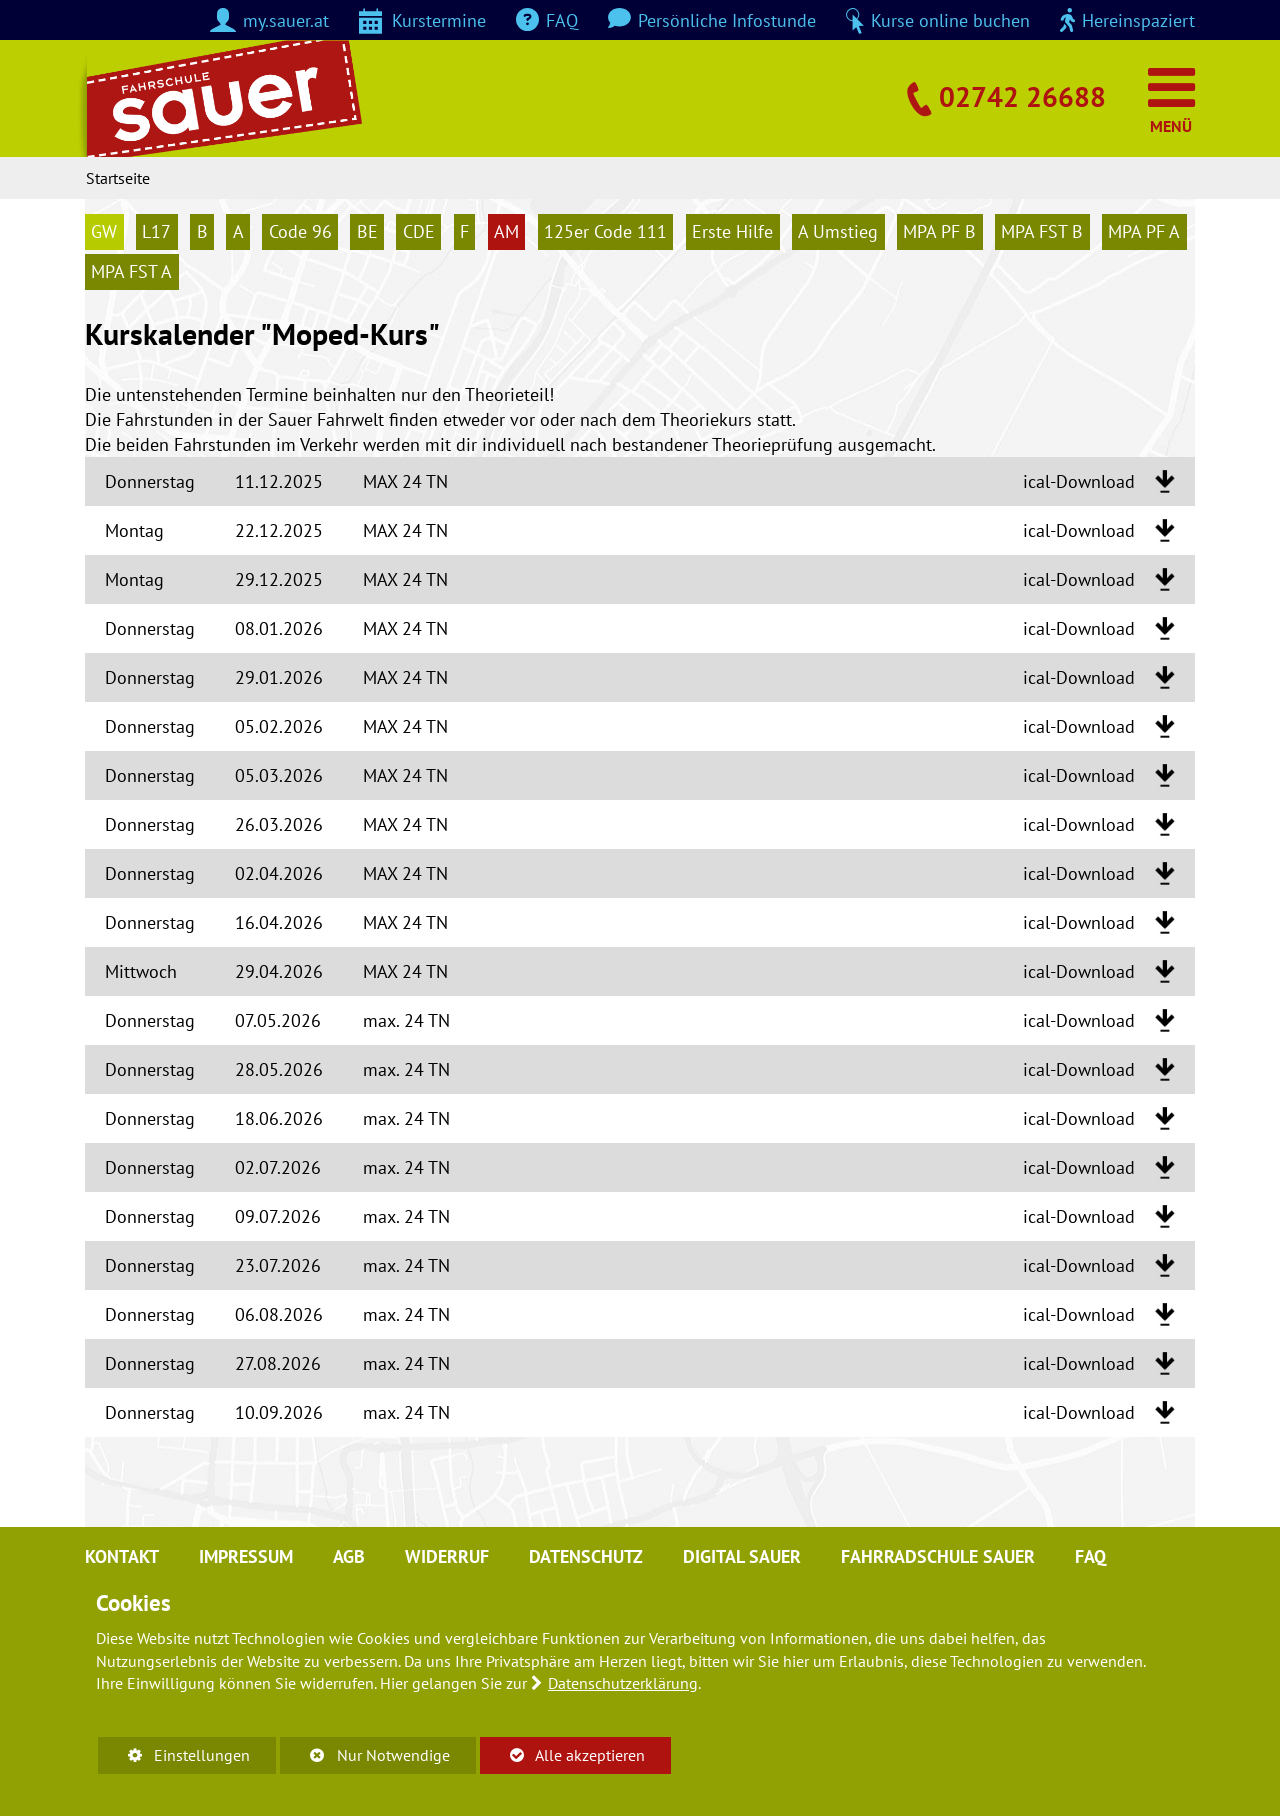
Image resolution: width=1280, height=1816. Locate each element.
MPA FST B (1042, 231)
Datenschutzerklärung (623, 1683)
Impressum (246, 1556)
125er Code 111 (605, 231)
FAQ (1090, 1556)
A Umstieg (838, 231)
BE (367, 231)
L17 (156, 231)
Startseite (118, 178)
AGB (349, 1556)
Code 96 (300, 231)
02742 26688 (1022, 96)
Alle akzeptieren (562, 1754)
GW (104, 231)
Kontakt (122, 1556)
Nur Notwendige (364, 1758)
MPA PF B (939, 231)
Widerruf (447, 1556)
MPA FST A (131, 272)
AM (506, 231)
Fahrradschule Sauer (938, 1556)
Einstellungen (174, 1758)
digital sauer (742, 1556)
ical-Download (1079, 481)
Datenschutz (586, 1556)
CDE (419, 231)
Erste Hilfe (732, 231)
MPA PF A (1144, 231)
